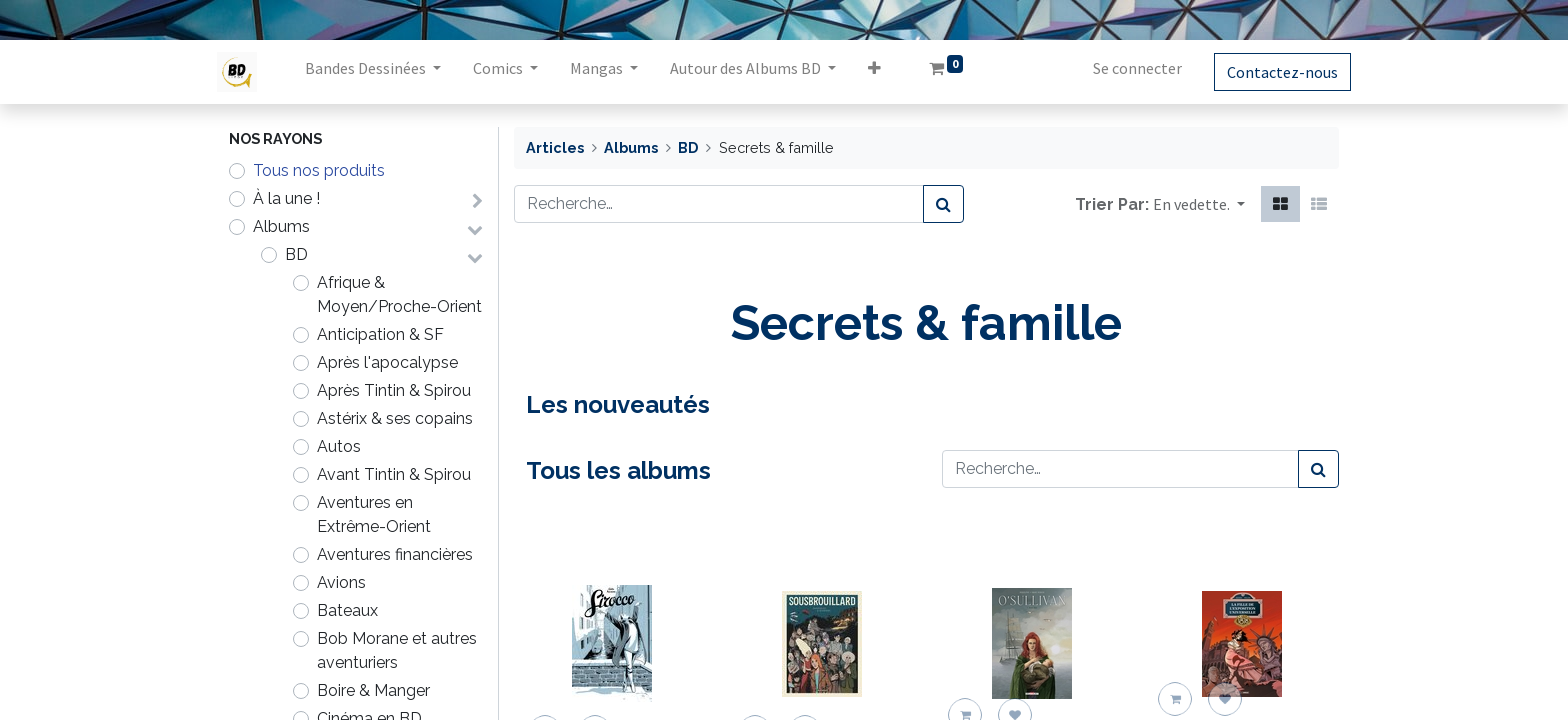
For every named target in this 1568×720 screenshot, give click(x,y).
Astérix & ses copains (395, 418)
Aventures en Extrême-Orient (374, 514)
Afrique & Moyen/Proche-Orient (399, 294)
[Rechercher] (943, 204)
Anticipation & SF (380, 334)
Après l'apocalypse (387, 362)
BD (296, 254)
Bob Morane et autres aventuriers (397, 650)
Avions (341, 582)
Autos (339, 446)
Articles (555, 147)
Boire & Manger (373, 690)
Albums (281, 226)
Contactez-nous (1270, 72)
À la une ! (286, 198)
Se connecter (1125, 68)
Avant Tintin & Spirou (394, 474)
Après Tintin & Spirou (394, 390)
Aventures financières (395, 554)
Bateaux (347, 610)
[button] (886, 72)
